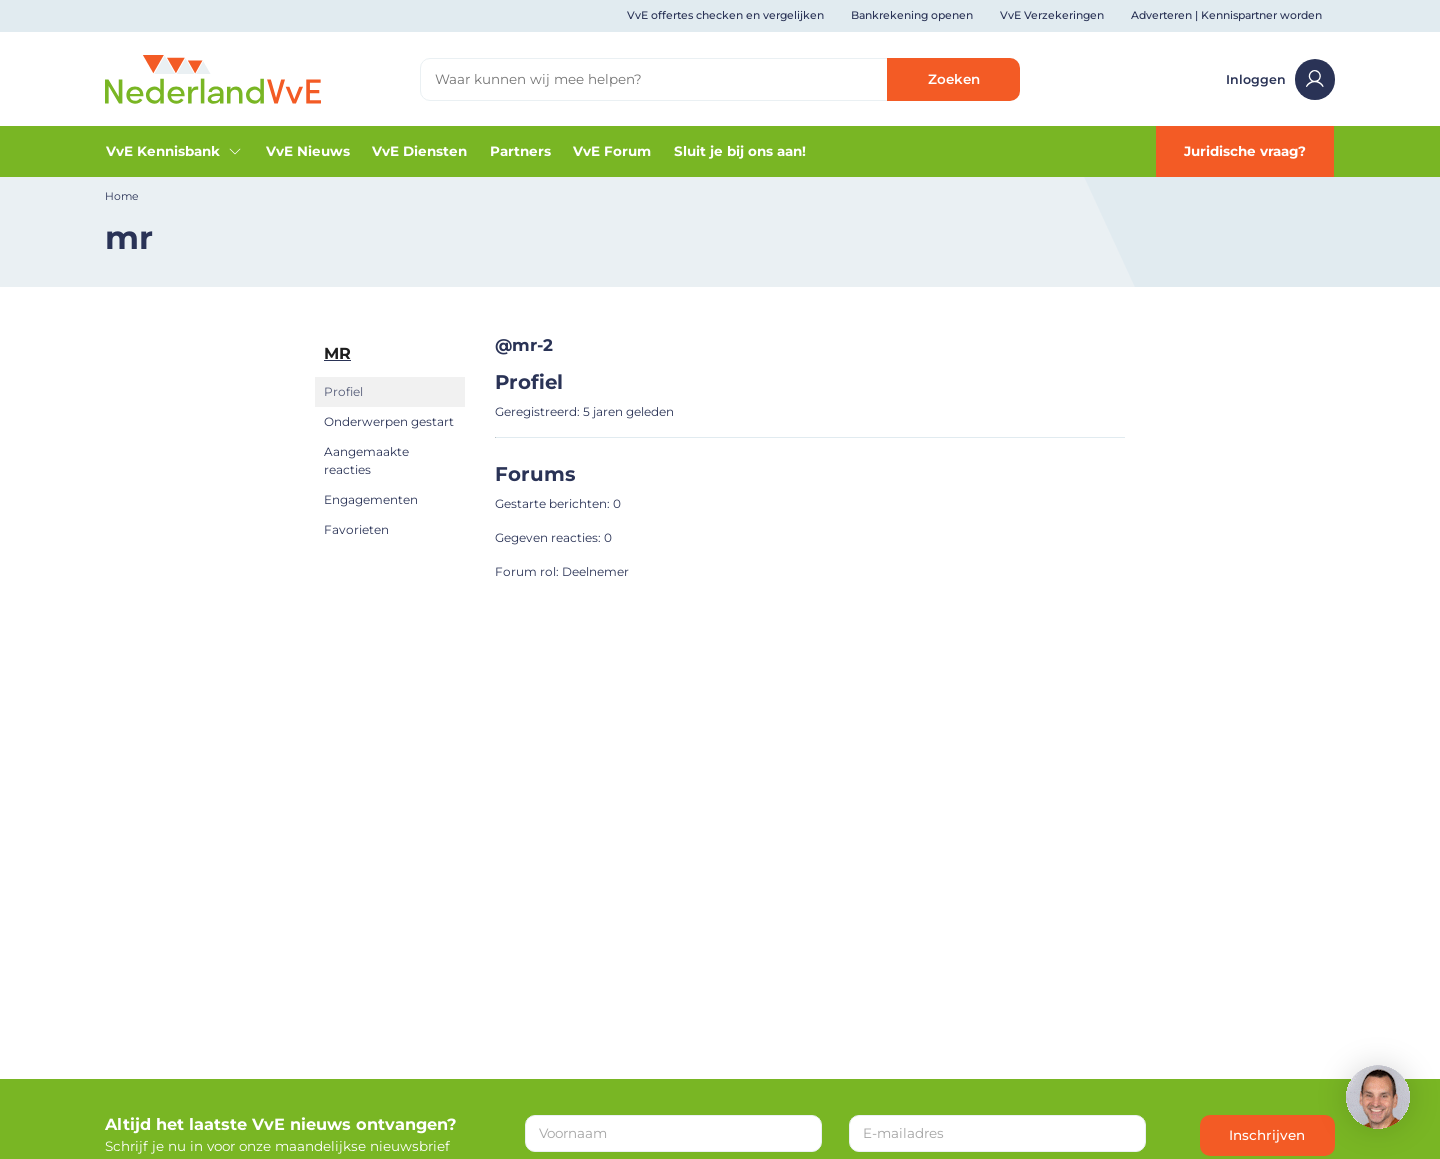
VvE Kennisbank (174, 151)
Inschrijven (1267, 1135)
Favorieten (356, 529)
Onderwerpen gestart (389, 421)
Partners (520, 151)
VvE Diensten (419, 151)
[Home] (213, 78)
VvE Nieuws (308, 151)
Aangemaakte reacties (366, 460)
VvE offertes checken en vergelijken (725, 15)
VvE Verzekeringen (1052, 15)
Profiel (343, 391)
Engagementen (371, 499)
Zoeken (954, 79)
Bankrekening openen (912, 15)
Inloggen (1281, 79)
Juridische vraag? (1245, 151)
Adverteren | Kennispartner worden (1226, 15)
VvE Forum (612, 151)
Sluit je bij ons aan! (740, 151)
